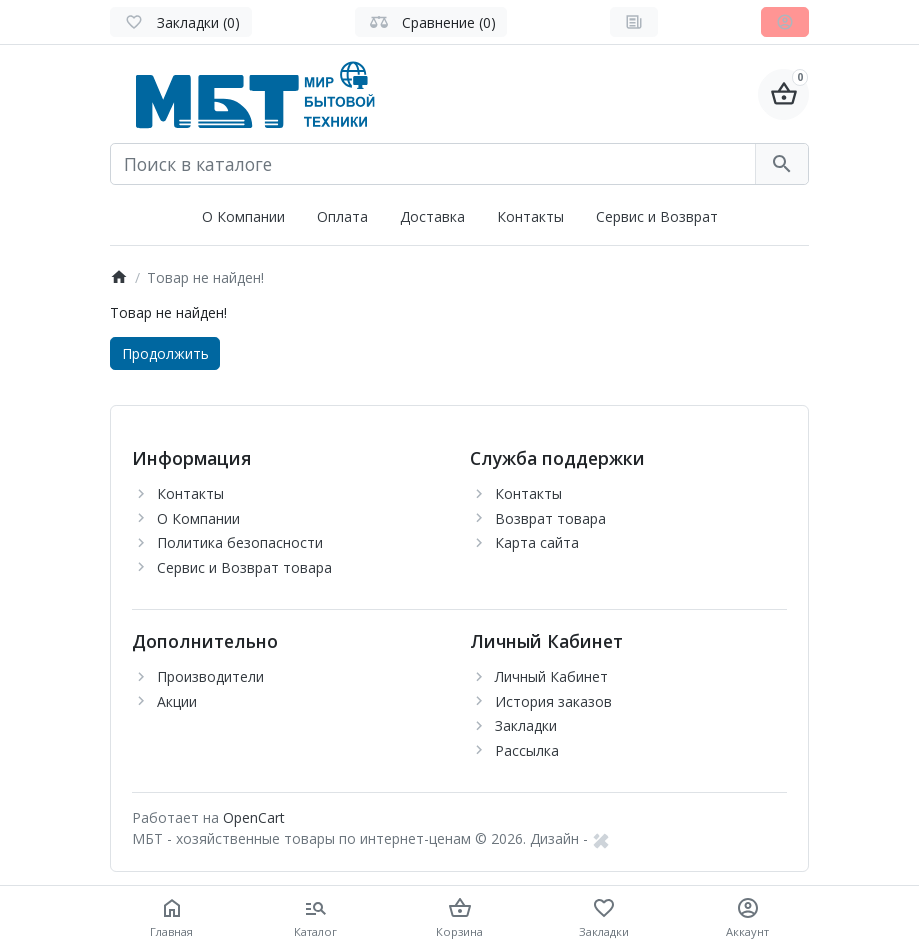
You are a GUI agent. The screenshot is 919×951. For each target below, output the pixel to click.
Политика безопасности (240, 542)
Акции (177, 701)
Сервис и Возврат (657, 216)
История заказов (553, 701)
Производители (210, 676)
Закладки (526, 725)
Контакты (530, 216)
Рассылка (527, 750)
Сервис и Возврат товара (244, 567)
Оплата (342, 216)
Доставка (432, 216)
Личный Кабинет (551, 676)
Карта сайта (537, 542)
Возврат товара (550, 518)
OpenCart (254, 817)
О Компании (243, 216)
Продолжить (165, 353)
